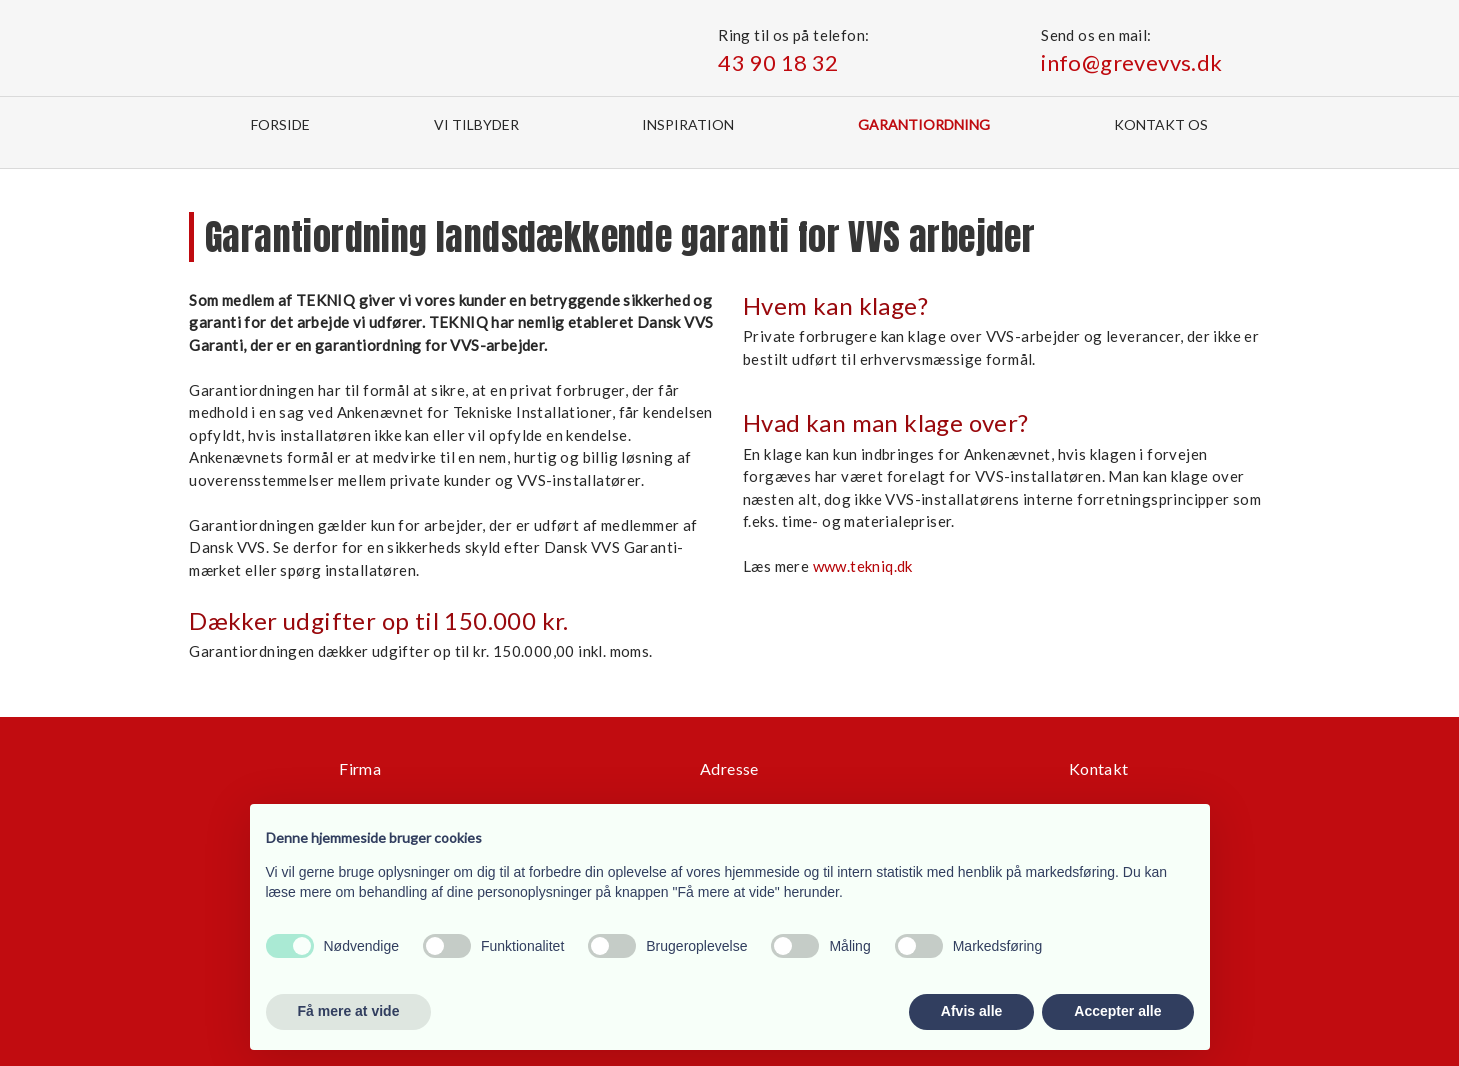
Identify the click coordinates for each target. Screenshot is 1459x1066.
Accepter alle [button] (1117, 1011)
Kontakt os (1161, 124)
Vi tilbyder (476, 124)
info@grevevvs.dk (1131, 62)
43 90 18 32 (778, 62)
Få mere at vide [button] (349, 1011)
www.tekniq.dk (863, 566)
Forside (280, 124)
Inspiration (688, 124)
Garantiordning (924, 124)
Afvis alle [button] (971, 1011)
